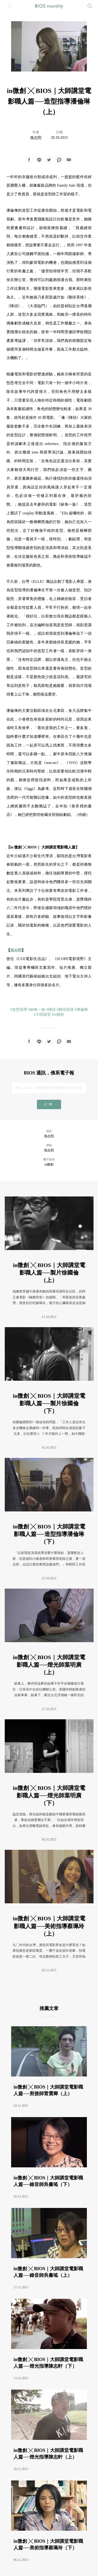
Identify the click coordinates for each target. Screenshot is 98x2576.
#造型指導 (18, 1009)
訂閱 (48, 1104)
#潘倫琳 (81, 1009)
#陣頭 (51, 1009)
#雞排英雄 (65, 1009)
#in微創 (58, 1014)
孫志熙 (35, 138)
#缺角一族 (36, 1009)
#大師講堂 (42, 1014)
